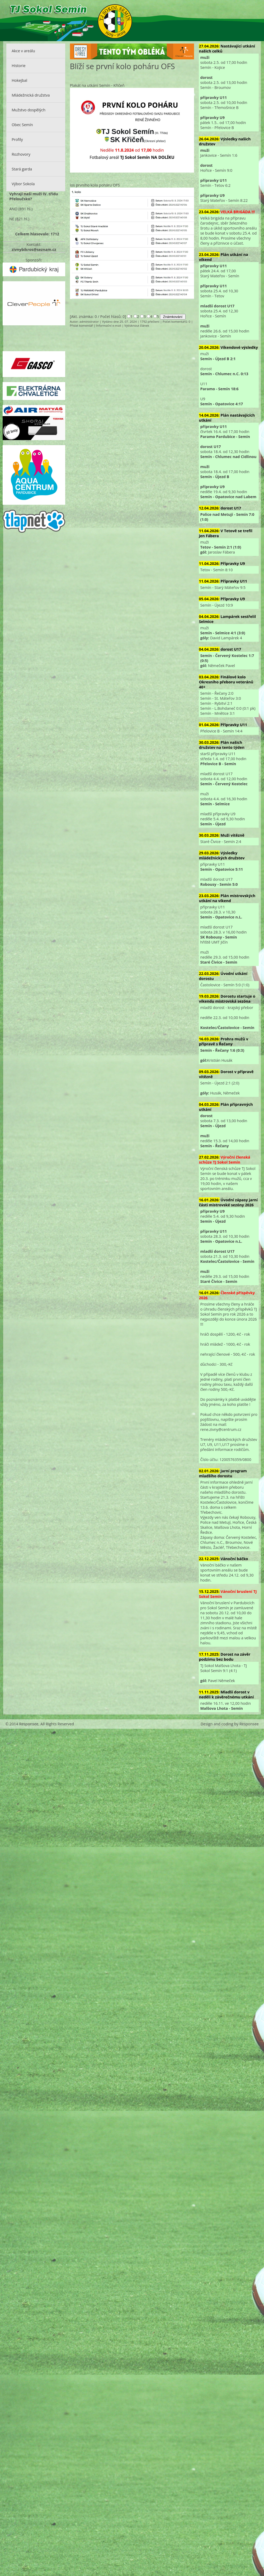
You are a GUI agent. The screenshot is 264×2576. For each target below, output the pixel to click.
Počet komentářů (175, 321)
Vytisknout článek (136, 325)
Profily (17, 139)
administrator (89, 321)
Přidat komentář (81, 325)
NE (11, 218)
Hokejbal (19, 80)
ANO (13, 208)
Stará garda (22, 169)
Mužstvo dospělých (28, 109)
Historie (18, 65)
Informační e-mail (108, 325)
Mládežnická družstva (31, 95)
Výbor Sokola (23, 183)
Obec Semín (22, 124)
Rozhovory (21, 154)
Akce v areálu (23, 50)
